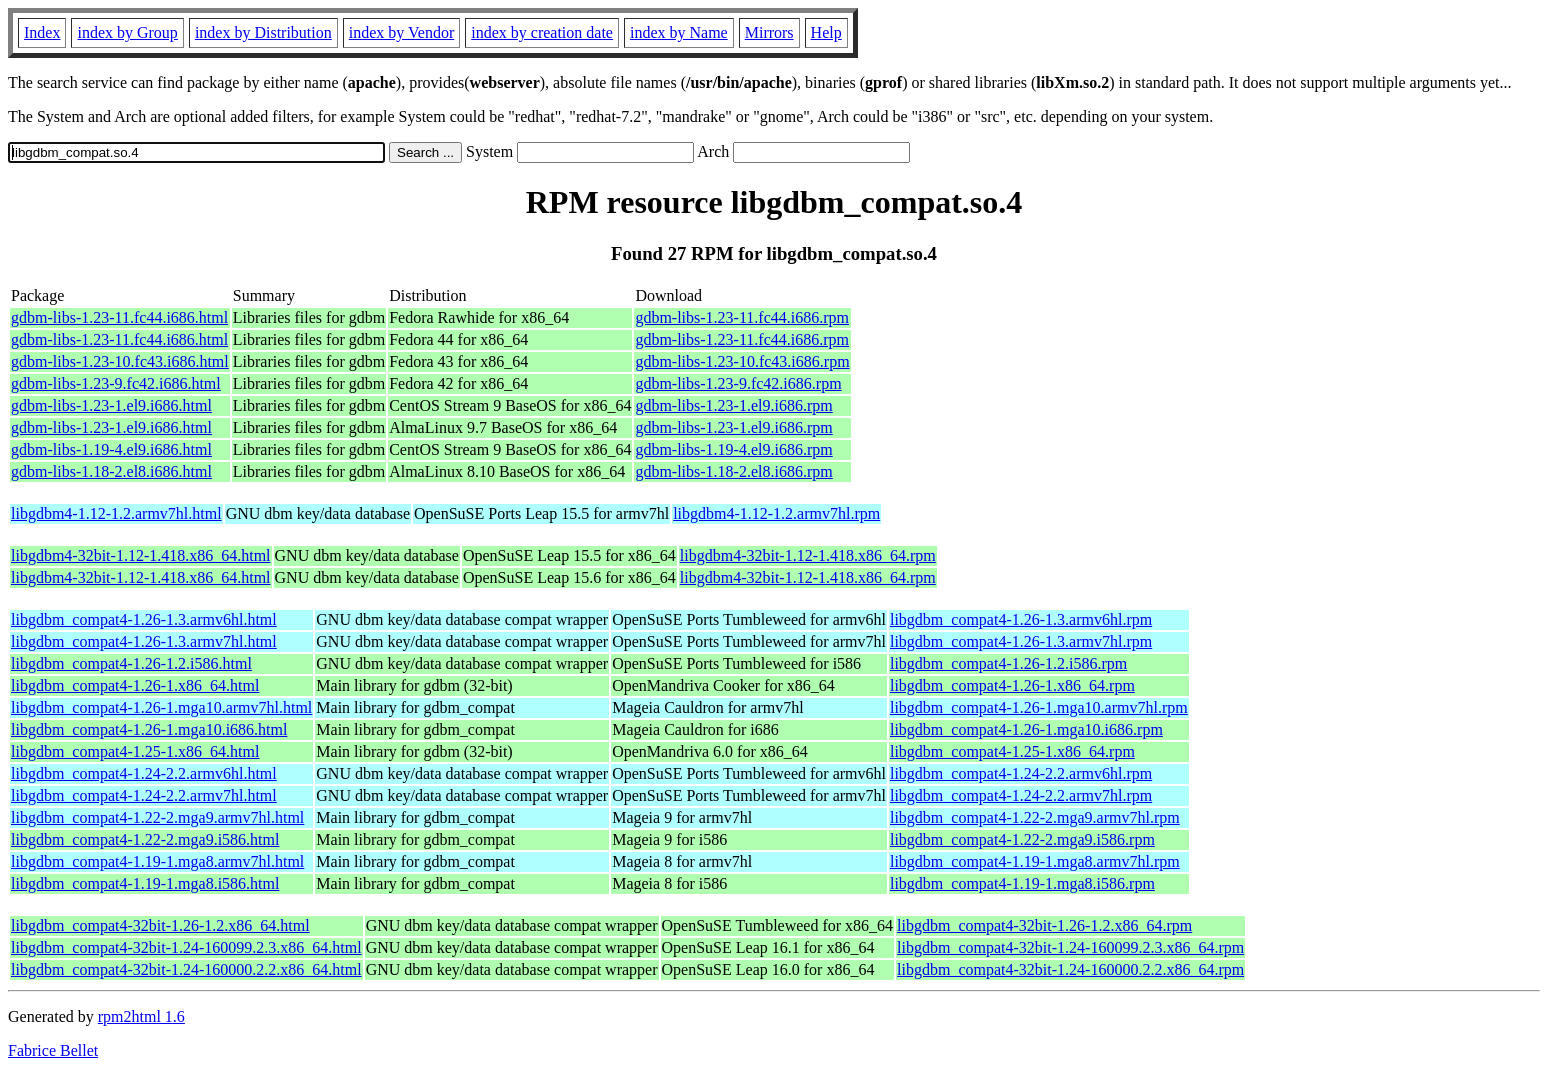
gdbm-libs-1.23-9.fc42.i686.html (116, 383)
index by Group (127, 32)
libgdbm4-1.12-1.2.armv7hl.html (116, 513)
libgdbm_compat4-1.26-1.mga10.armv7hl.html (161, 707)
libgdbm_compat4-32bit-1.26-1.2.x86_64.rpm (1044, 925)
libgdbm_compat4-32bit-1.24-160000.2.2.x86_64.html (186, 969)
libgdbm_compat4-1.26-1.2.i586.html (131, 663)
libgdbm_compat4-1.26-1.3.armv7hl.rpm (1021, 641)
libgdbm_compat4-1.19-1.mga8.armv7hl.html (157, 861)
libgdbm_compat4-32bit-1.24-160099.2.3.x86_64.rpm (1070, 947)
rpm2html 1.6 (141, 1016)
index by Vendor (401, 32)
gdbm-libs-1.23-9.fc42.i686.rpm (738, 383)
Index (42, 32)
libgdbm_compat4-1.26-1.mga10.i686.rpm (1026, 729)
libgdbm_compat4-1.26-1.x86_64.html (135, 685)
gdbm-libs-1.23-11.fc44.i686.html (119, 317)
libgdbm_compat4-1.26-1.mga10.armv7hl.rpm (1039, 707)
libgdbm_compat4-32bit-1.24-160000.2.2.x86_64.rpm (1070, 969)
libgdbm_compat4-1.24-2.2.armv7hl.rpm (1021, 795)
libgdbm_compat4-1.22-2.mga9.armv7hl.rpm (1035, 817)
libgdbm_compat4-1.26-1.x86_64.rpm (1012, 685)
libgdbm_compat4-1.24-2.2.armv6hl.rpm (1021, 773)
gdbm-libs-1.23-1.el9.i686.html (111, 405)
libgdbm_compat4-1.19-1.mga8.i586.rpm (1022, 883)
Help (826, 32)
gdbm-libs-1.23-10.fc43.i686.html (120, 361)
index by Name (679, 32)
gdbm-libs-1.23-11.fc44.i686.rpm (742, 317)
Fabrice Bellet (53, 1050)
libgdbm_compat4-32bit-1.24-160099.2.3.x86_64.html (186, 947)
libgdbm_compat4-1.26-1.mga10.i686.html (149, 729)
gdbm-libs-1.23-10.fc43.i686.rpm (742, 361)
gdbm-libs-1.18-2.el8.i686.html (111, 471)
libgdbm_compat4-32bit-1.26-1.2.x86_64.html (160, 925)
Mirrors (769, 32)
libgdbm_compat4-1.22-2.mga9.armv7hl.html (157, 817)
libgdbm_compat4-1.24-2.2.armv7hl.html (144, 795)
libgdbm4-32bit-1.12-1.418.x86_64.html (141, 555)
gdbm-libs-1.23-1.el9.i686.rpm (733, 405)
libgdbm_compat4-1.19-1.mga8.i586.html (145, 883)
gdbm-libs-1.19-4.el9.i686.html (111, 449)
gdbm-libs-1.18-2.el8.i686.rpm (733, 471)
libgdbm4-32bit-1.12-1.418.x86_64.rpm (808, 555)
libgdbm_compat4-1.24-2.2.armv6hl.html (144, 773)
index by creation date (542, 32)
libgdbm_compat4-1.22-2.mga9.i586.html (145, 839)
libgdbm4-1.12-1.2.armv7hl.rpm (776, 513)
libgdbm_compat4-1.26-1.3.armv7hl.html (144, 641)
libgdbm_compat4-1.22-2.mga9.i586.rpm (1022, 839)
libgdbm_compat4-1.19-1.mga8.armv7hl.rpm (1035, 861)
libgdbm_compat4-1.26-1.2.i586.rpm (1008, 663)
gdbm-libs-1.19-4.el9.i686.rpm (733, 449)
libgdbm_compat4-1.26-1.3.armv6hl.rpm (1021, 619)
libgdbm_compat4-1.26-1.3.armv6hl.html (144, 619)
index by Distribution (263, 32)
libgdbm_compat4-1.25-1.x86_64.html (135, 751)
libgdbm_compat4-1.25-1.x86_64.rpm (1012, 751)
